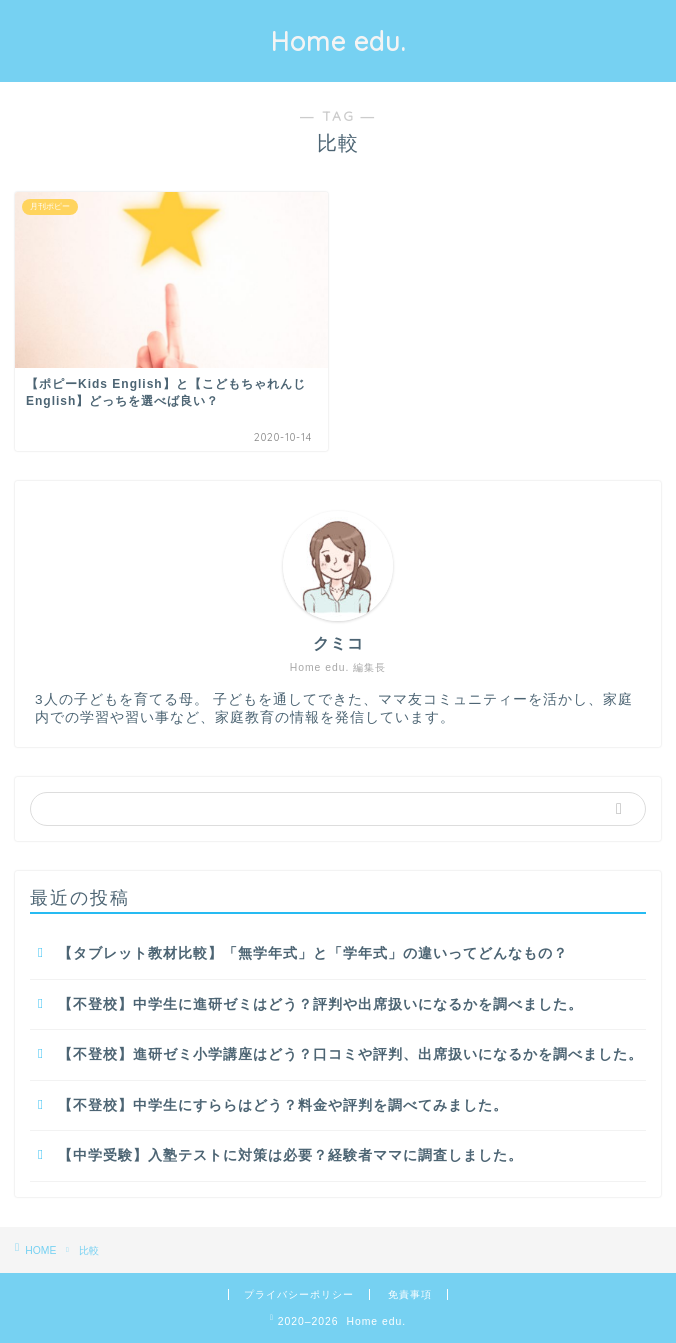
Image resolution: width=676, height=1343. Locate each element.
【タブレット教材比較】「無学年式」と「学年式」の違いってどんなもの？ (313, 953)
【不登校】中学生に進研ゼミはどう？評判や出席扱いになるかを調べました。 (320, 1004)
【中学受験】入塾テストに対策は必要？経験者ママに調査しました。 (290, 1155)
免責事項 (410, 1294)
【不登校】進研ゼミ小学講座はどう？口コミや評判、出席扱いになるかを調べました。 (350, 1054)
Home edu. (338, 41)
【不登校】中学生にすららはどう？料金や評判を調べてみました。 (283, 1105)
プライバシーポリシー (299, 1294)
